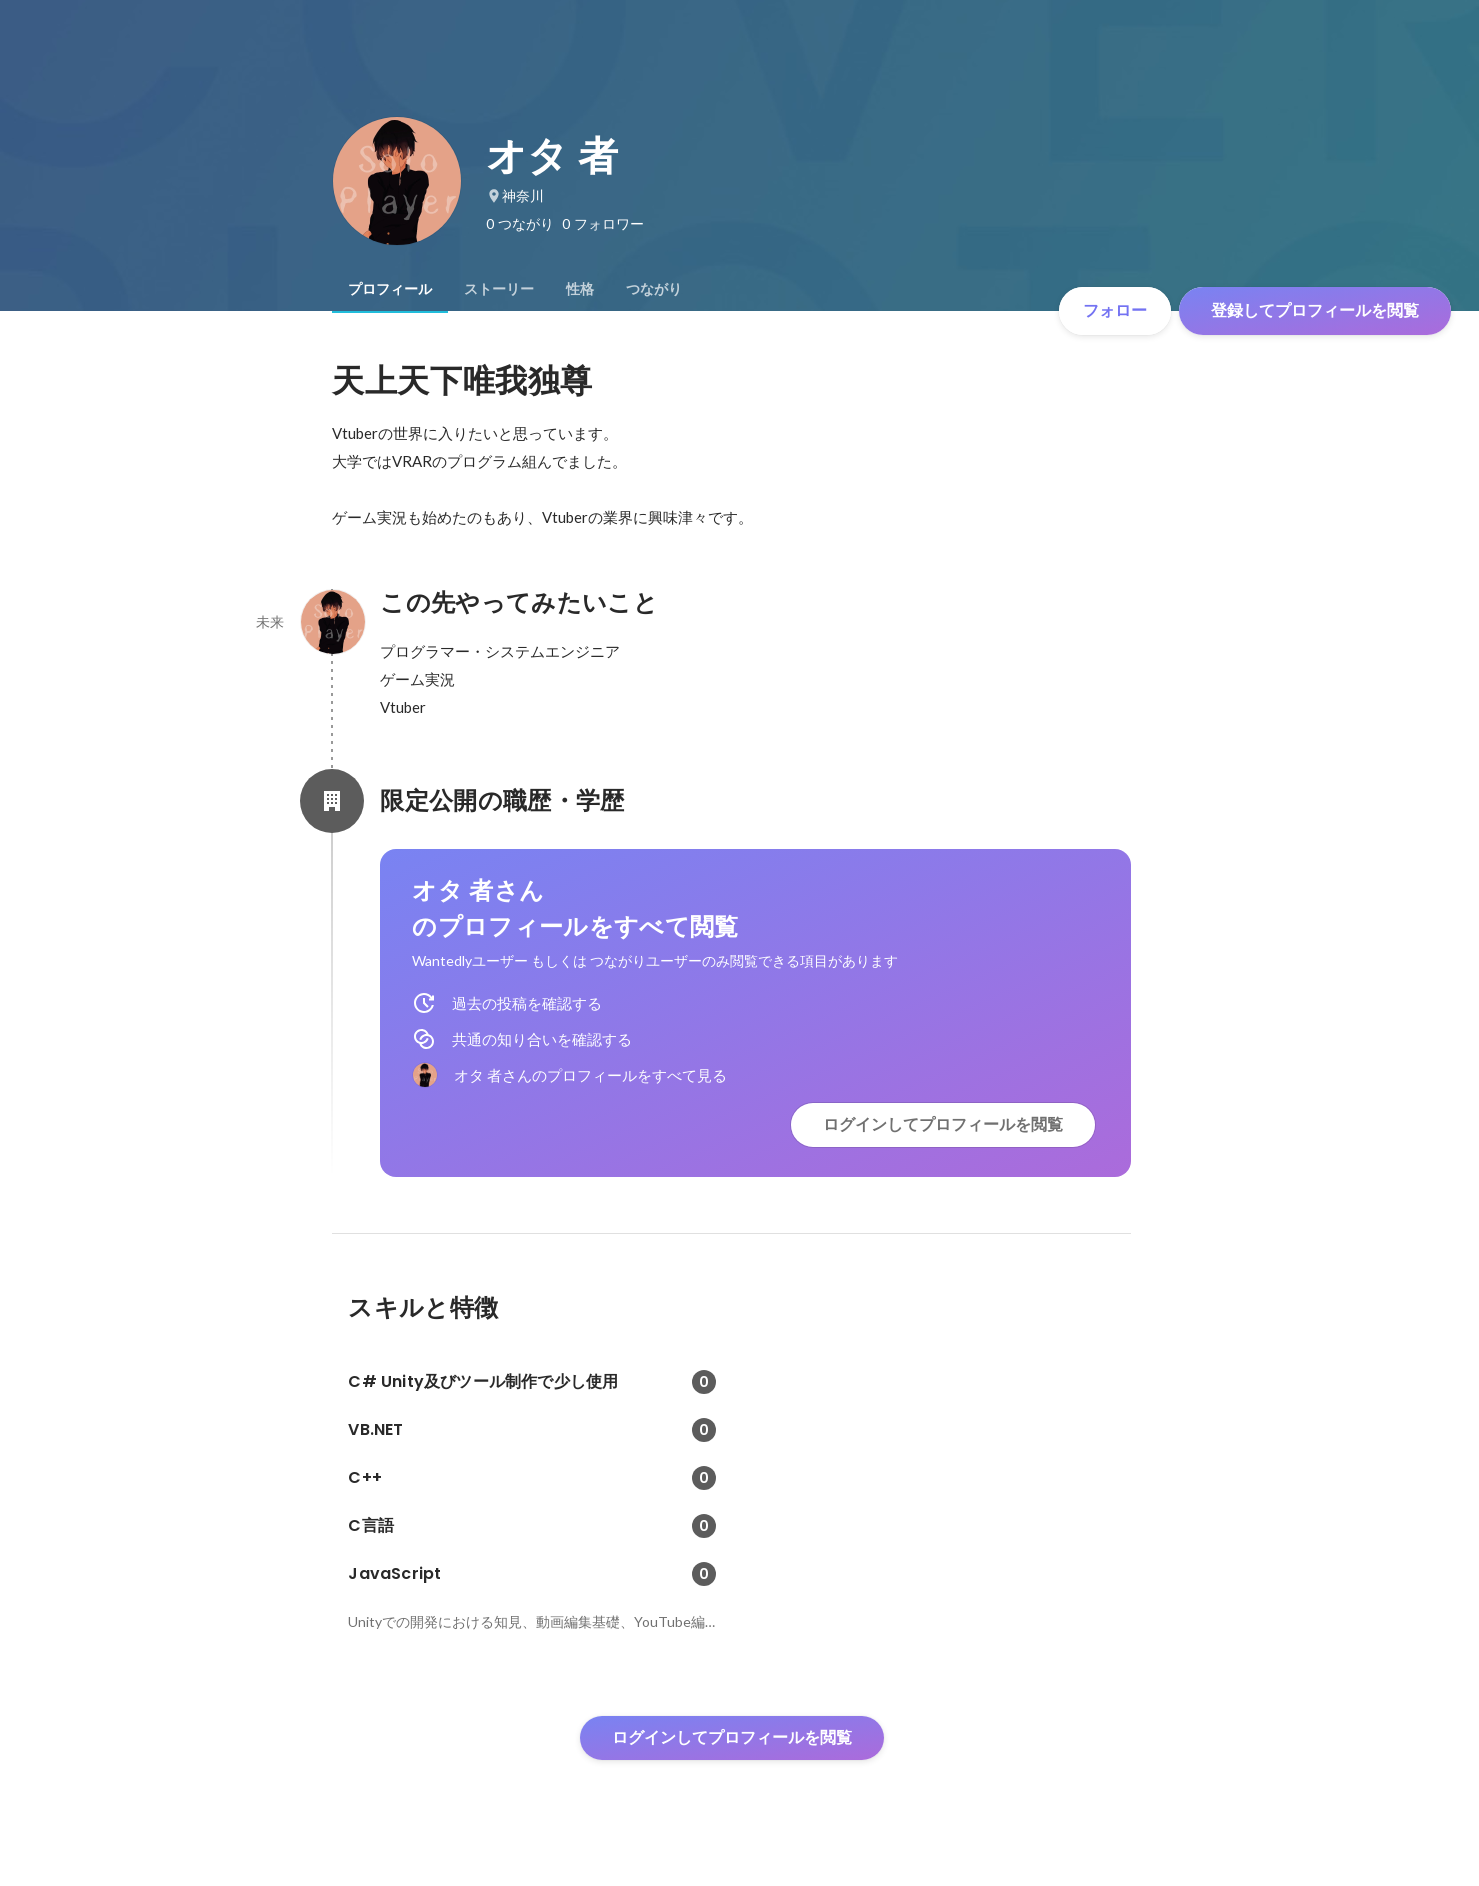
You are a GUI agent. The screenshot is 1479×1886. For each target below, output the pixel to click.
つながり (654, 289)
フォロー (1115, 310)
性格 (580, 289)
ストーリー (499, 289)
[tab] (390, 289)
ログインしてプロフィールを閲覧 (943, 1124)
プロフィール (390, 289)
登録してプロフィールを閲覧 (1315, 310)
